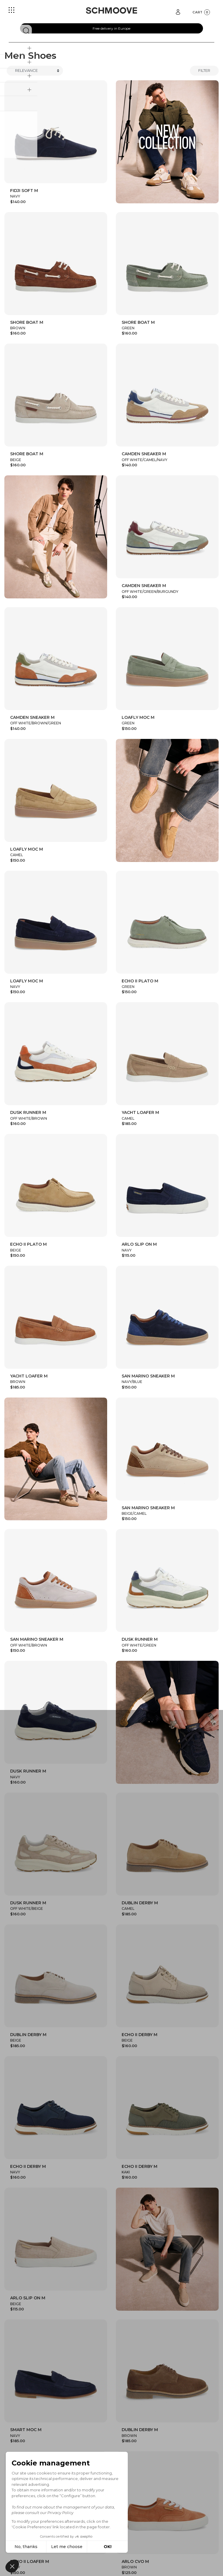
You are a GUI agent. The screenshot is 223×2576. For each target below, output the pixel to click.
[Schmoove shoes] (111, 10)
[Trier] (35, 71)
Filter (204, 70)
